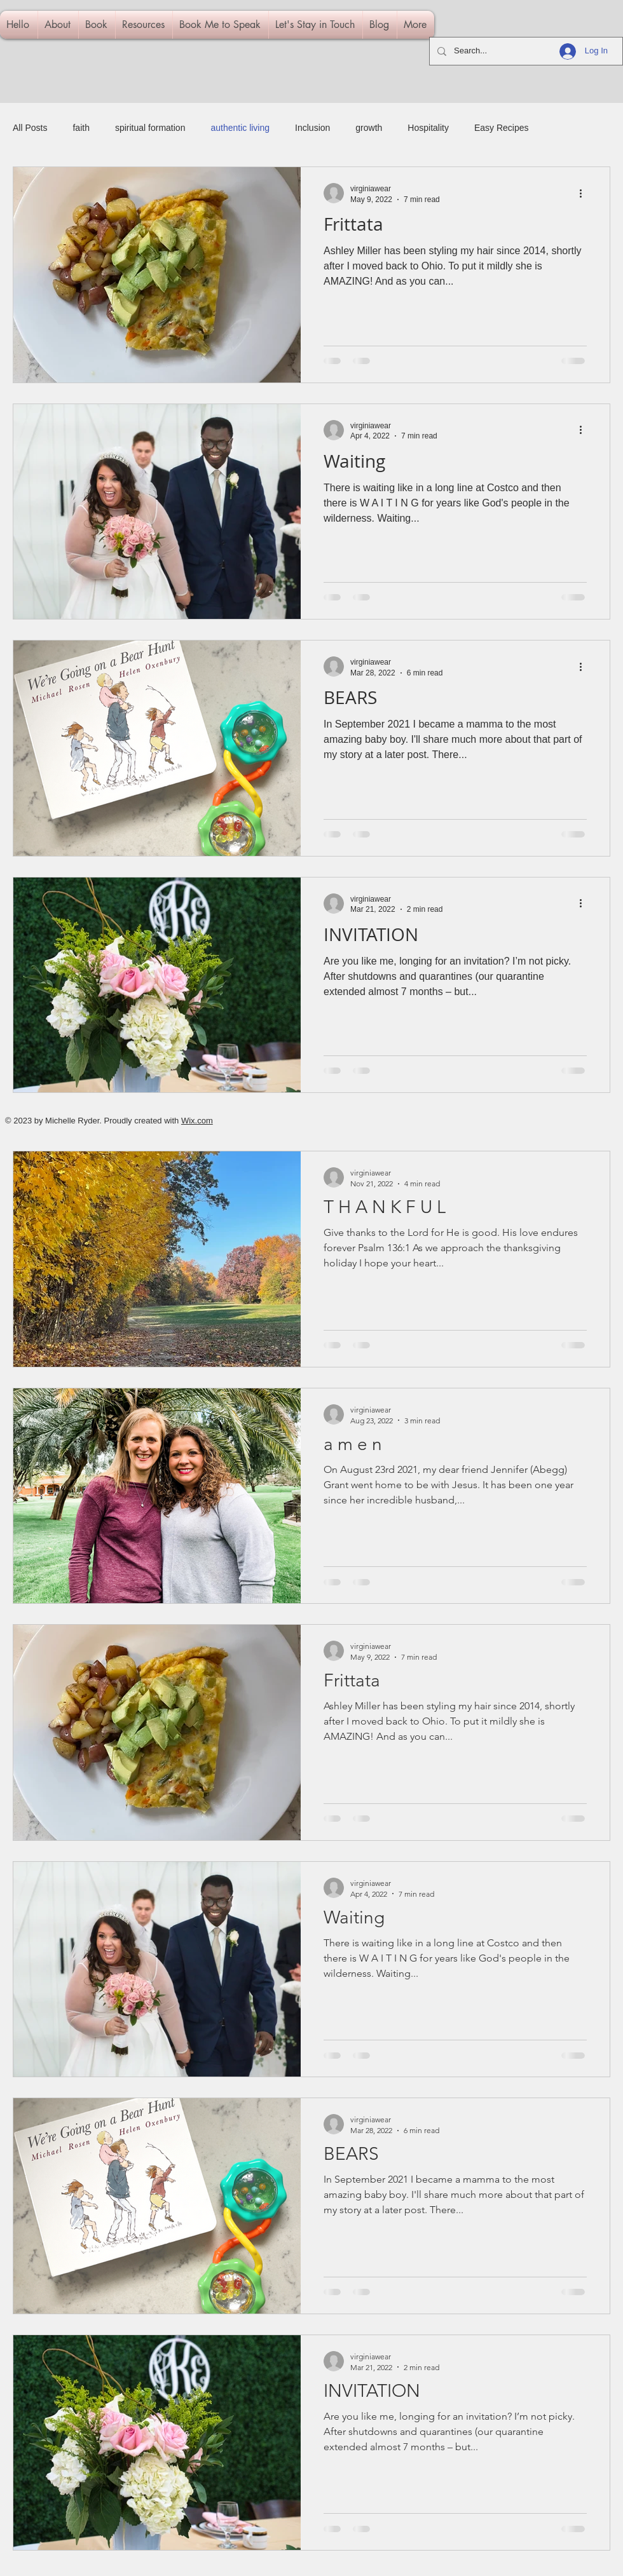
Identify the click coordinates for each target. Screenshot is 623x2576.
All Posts (30, 128)
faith (80, 128)
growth (368, 128)
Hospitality (428, 128)
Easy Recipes (501, 128)
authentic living (240, 128)
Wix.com (197, 1120)
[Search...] (525, 51)
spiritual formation (150, 128)
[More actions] (584, 193)
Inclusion (312, 128)
